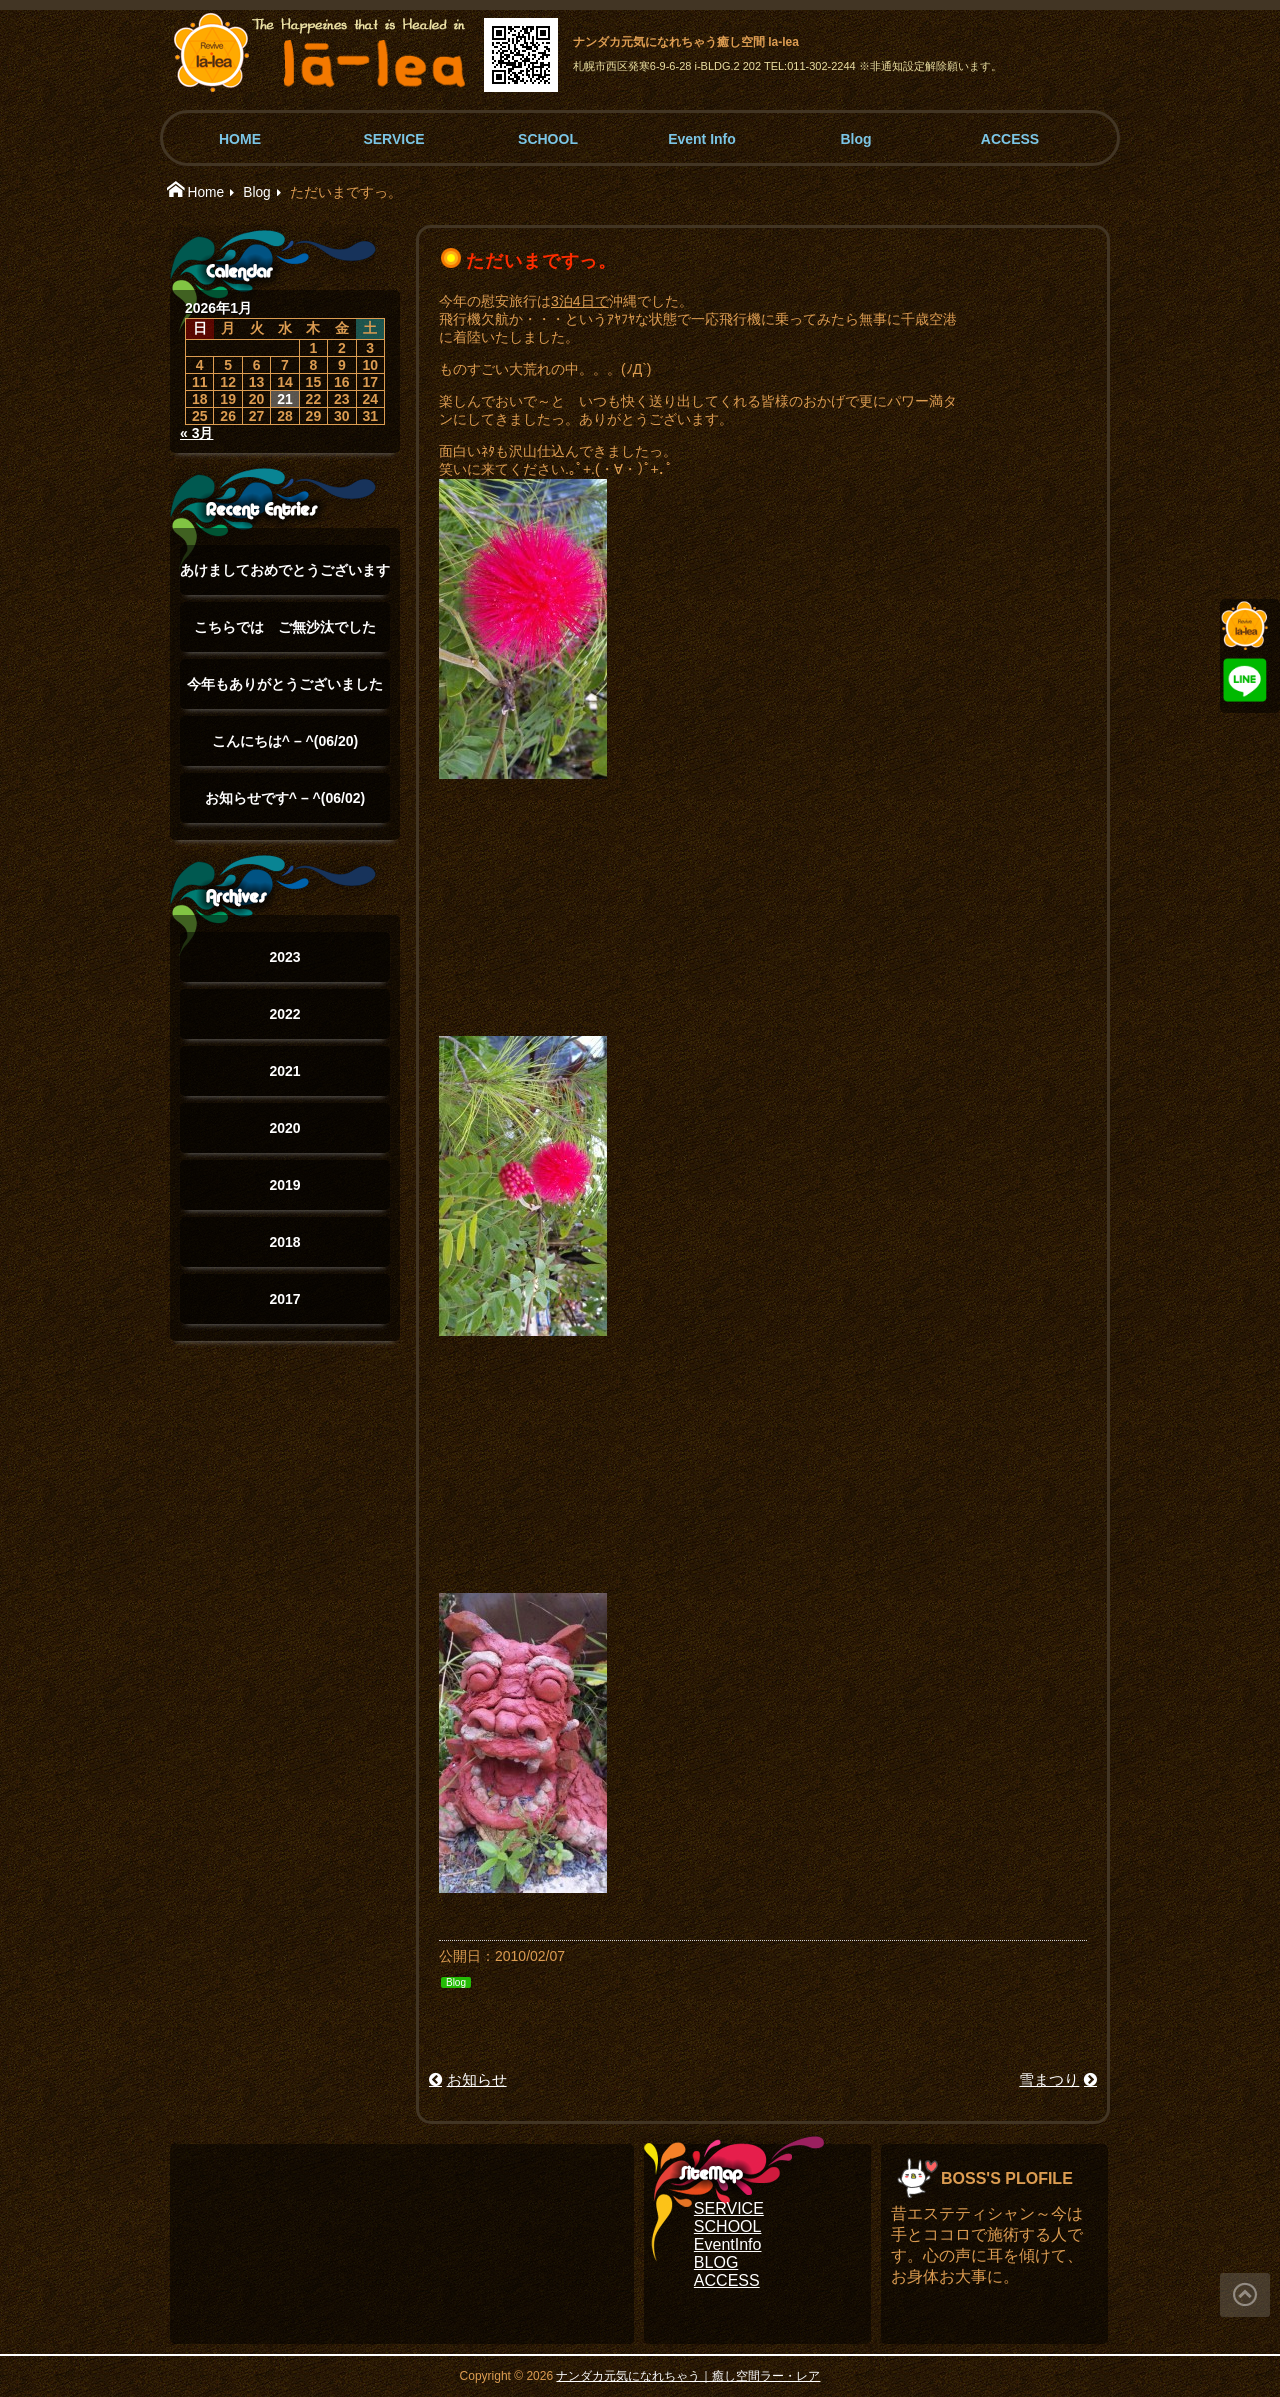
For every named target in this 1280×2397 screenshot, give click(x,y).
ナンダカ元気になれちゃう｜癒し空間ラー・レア (688, 2376)
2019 (284, 1185)
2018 (284, 1242)
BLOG (716, 2262)
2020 (284, 1128)
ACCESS (1010, 139)
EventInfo (728, 2244)
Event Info (702, 139)
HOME (240, 139)
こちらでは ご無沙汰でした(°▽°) (285, 635)
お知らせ (477, 2079)
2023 (284, 957)
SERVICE (393, 139)
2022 (284, 1014)
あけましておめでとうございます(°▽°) (285, 578)
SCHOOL (548, 139)
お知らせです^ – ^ (285, 798)
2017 (284, 1299)
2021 (284, 1071)
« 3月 (196, 433)
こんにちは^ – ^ (285, 741)
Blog (855, 139)
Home (205, 192)
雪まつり (1049, 2079)
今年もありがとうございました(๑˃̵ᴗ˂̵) (285, 692)
